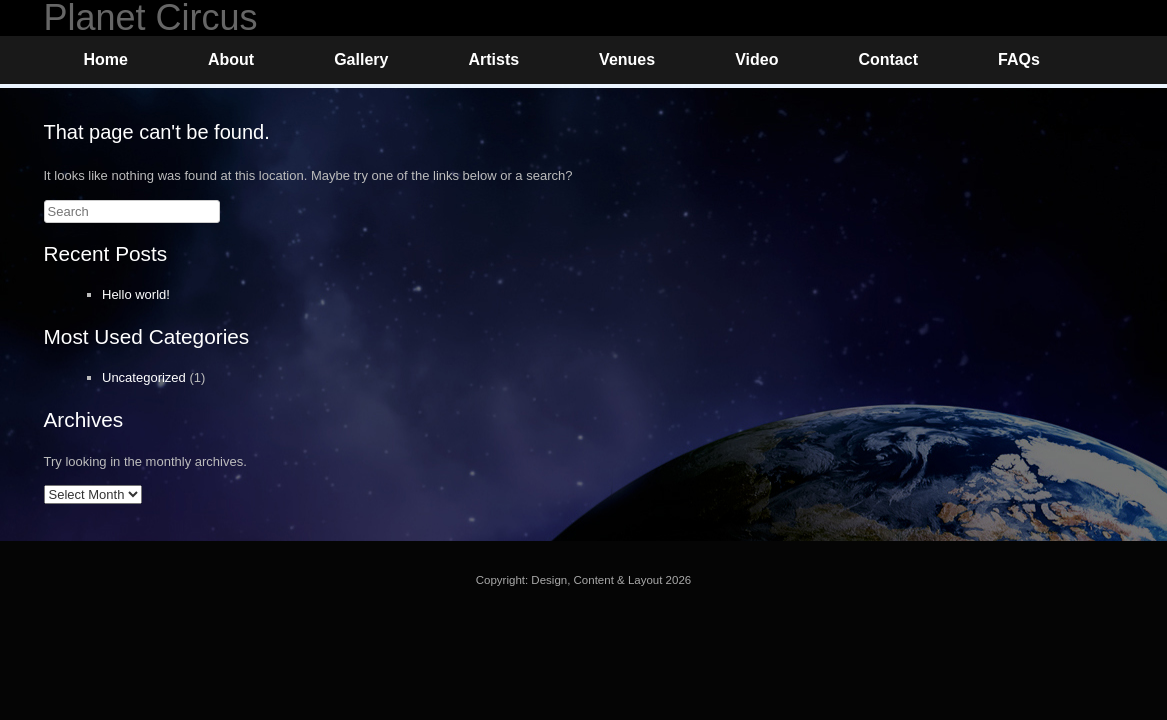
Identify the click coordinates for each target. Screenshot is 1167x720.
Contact (888, 59)
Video (756, 59)
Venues (627, 59)
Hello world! (136, 294)
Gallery (361, 59)
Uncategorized (144, 377)
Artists (493, 59)
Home (106, 59)
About (231, 59)
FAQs (1019, 59)
